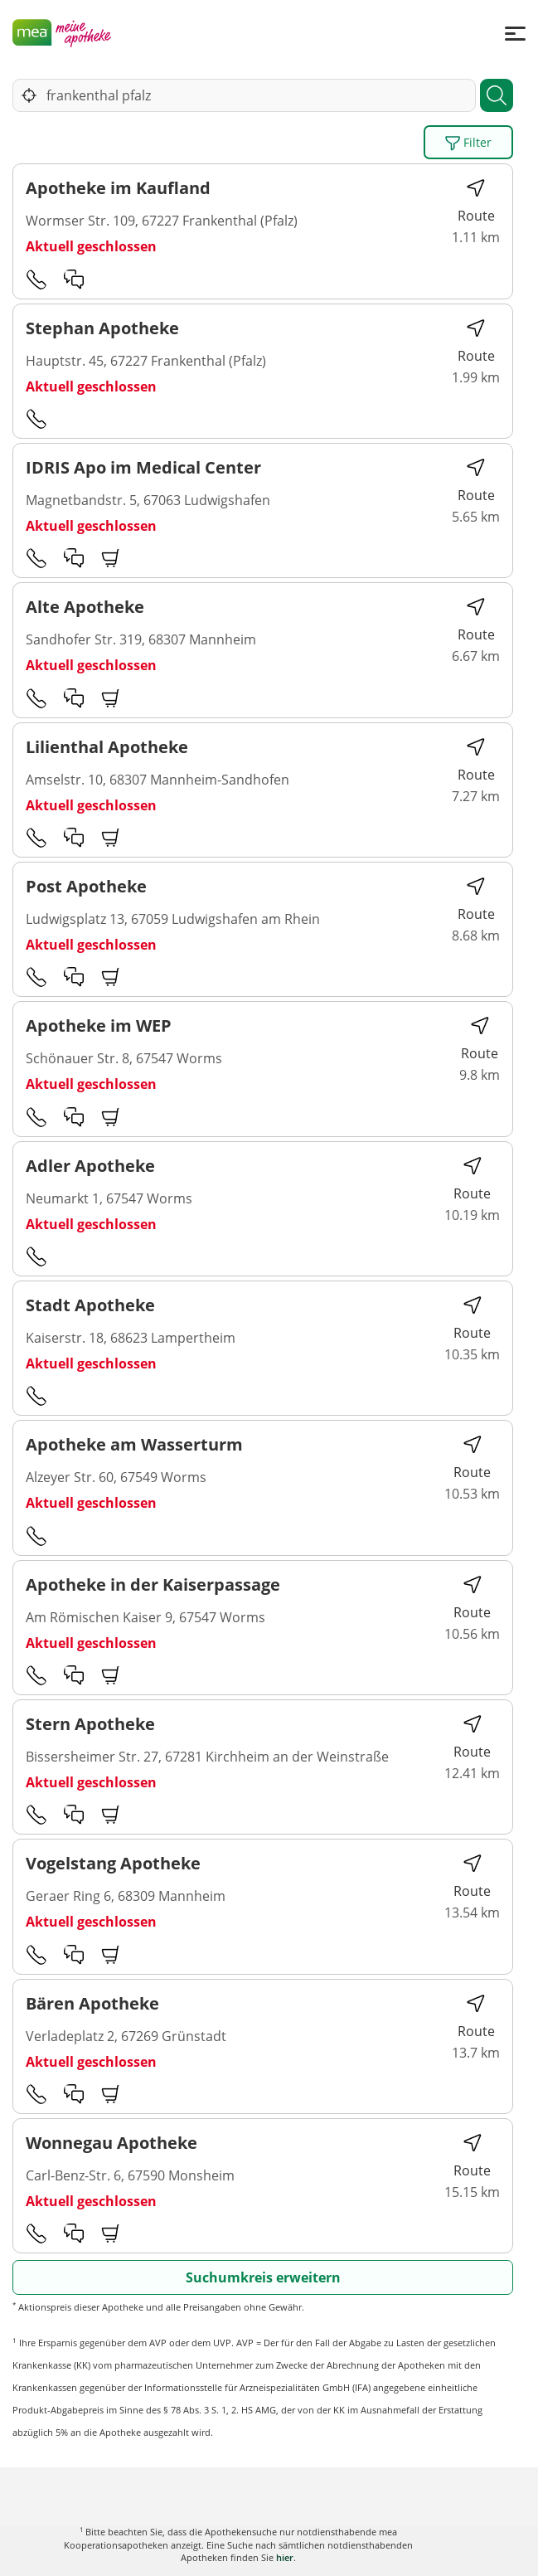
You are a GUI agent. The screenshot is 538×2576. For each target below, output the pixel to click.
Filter (468, 142)
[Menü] (515, 32)
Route (476, 201)
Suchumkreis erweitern (263, 2277)
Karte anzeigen (269, 2551)
